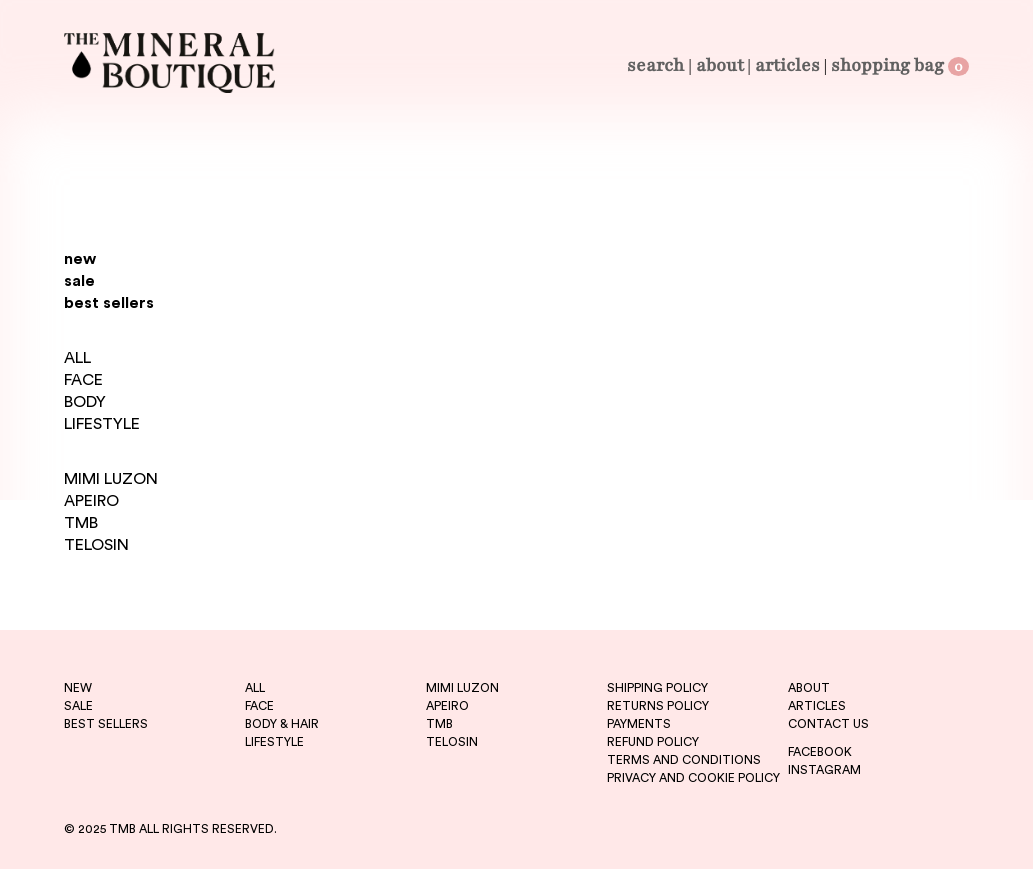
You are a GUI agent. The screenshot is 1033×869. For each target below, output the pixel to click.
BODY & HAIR (282, 724)
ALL (77, 358)
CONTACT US (828, 724)
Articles (787, 65)
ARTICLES (817, 706)
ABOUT (809, 688)
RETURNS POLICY (658, 706)
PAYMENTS (639, 724)
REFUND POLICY (653, 742)
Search (655, 65)
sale (79, 281)
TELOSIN (96, 545)
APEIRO (91, 501)
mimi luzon (462, 688)
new (80, 259)
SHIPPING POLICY (657, 688)
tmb (439, 724)
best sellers (109, 303)
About (720, 65)
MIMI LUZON (111, 479)
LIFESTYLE (102, 424)
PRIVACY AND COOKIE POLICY (693, 778)
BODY (85, 402)
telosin (452, 742)
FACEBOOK (820, 752)
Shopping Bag (900, 65)
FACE (83, 380)
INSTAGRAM (824, 770)
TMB (81, 523)
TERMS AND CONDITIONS (684, 760)
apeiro (447, 706)
